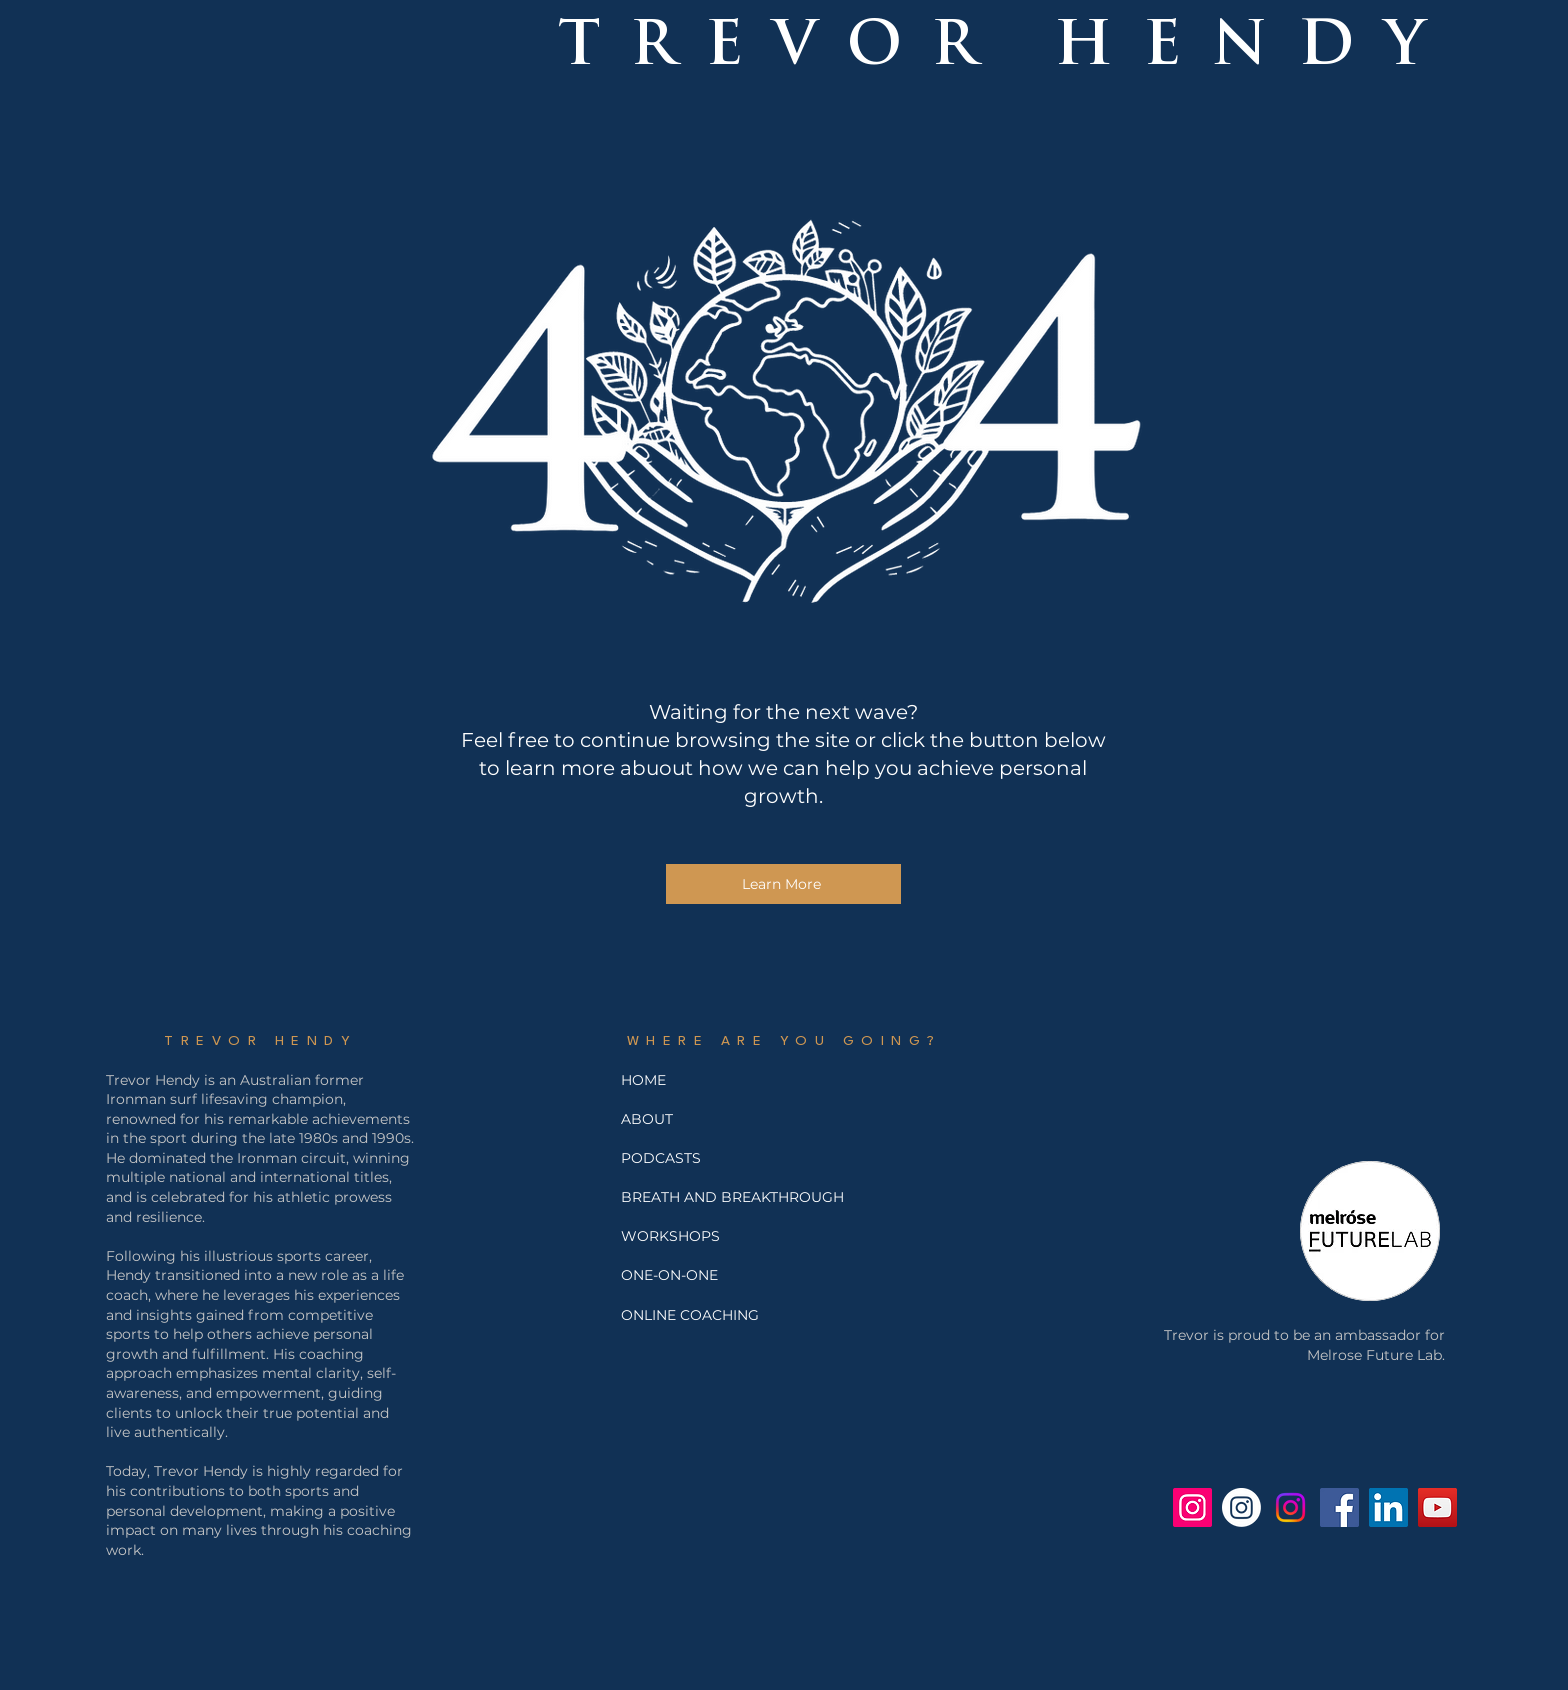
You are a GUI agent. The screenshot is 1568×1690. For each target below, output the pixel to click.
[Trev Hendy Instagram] (1192, 1507)
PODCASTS (661, 1158)
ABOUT (647, 1119)
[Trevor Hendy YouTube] (1437, 1507)
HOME (643, 1080)
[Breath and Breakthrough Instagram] (1241, 1507)
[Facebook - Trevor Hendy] (1339, 1507)
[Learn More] (783, 884)
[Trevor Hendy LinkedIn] (1388, 1507)
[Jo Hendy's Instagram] (1290, 1507)
